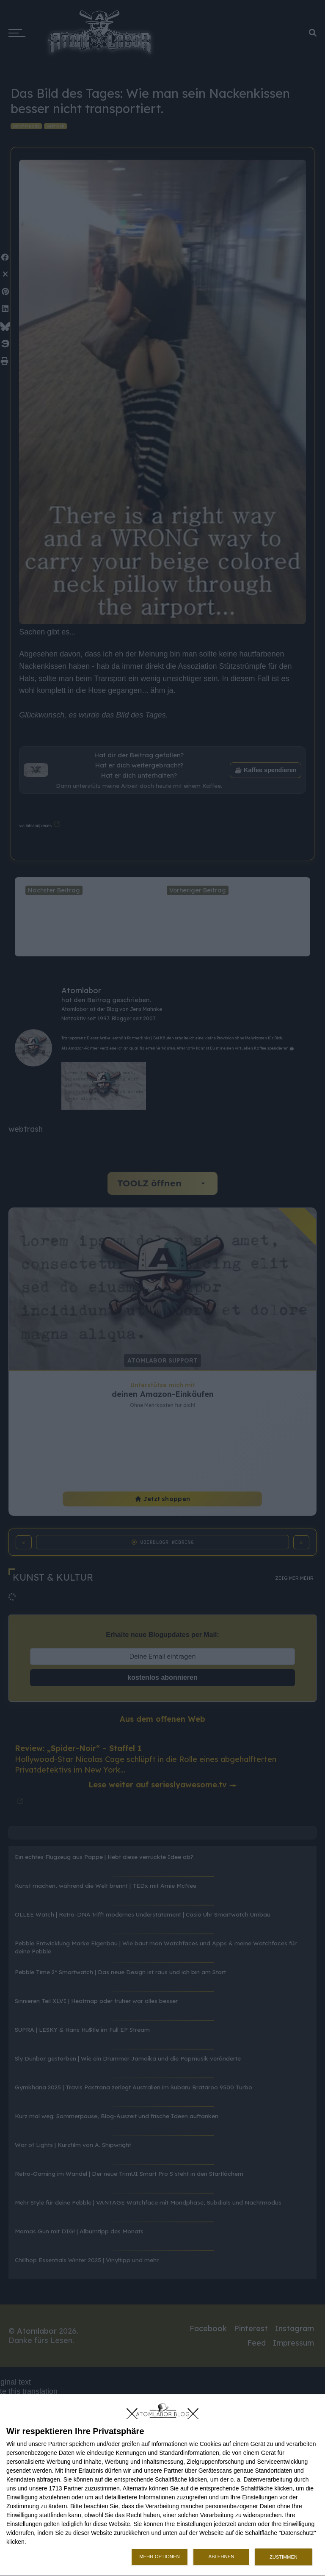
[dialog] (162, 2485)
